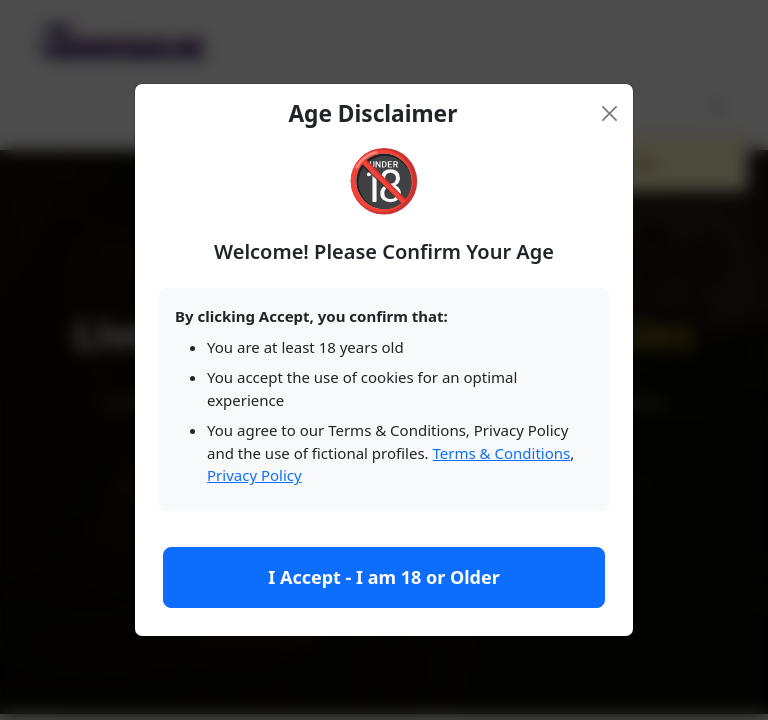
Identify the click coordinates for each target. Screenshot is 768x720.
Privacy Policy (254, 475)
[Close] (610, 113)
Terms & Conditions (502, 453)
